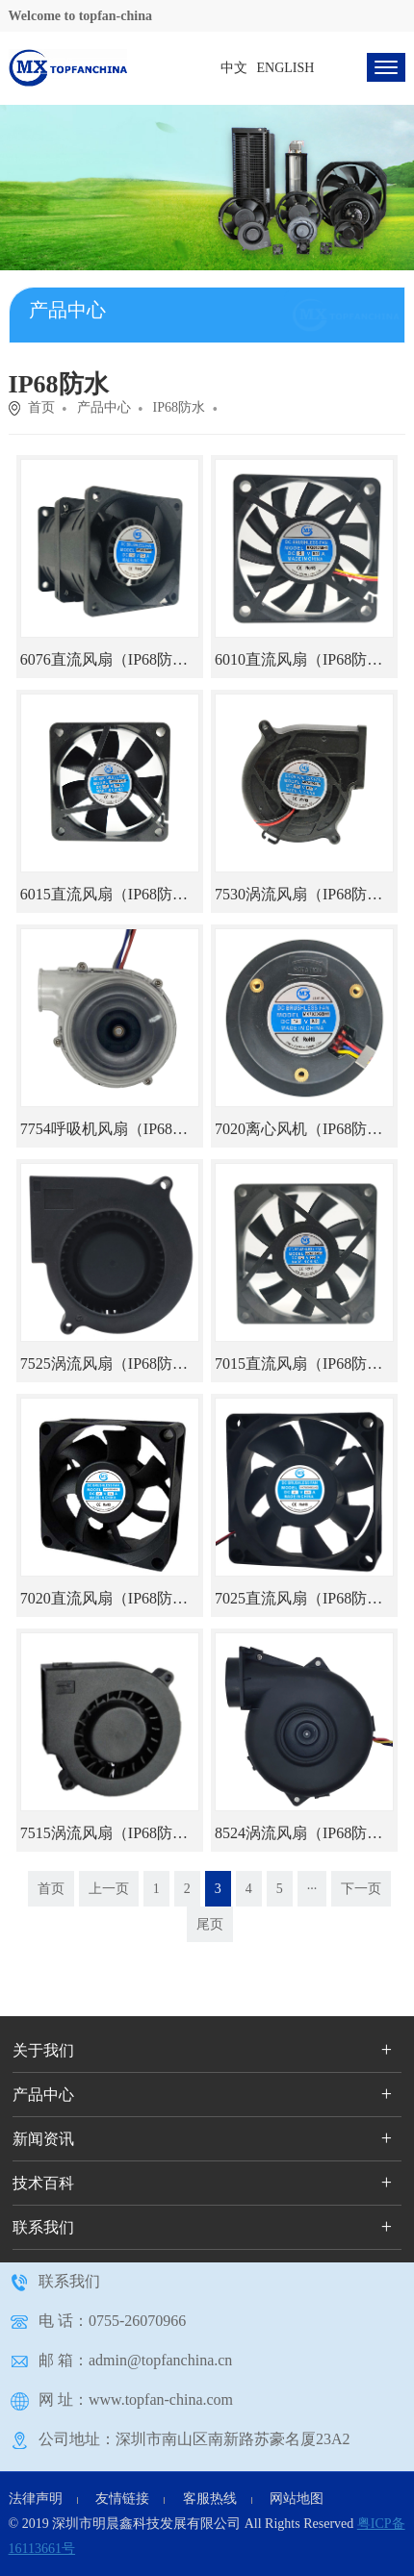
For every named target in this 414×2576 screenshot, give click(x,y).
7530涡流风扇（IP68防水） (306, 894)
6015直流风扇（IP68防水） (111, 894)
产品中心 (104, 407)
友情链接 (122, 2498)
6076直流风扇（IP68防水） (111, 659)
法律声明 (36, 2498)
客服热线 (210, 2498)
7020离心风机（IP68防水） (306, 1129)
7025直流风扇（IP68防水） (306, 1598)
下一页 (361, 1888)
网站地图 (296, 2498)
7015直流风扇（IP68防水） (306, 1363)
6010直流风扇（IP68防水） (306, 659)
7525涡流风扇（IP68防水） (111, 1363)
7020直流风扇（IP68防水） (111, 1598)
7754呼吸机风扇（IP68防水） (119, 1129)
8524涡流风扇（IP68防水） (306, 1833)
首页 (41, 407)
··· (312, 1888)
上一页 (109, 1888)
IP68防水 (179, 407)
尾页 (209, 1924)
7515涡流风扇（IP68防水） (111, 1833)
